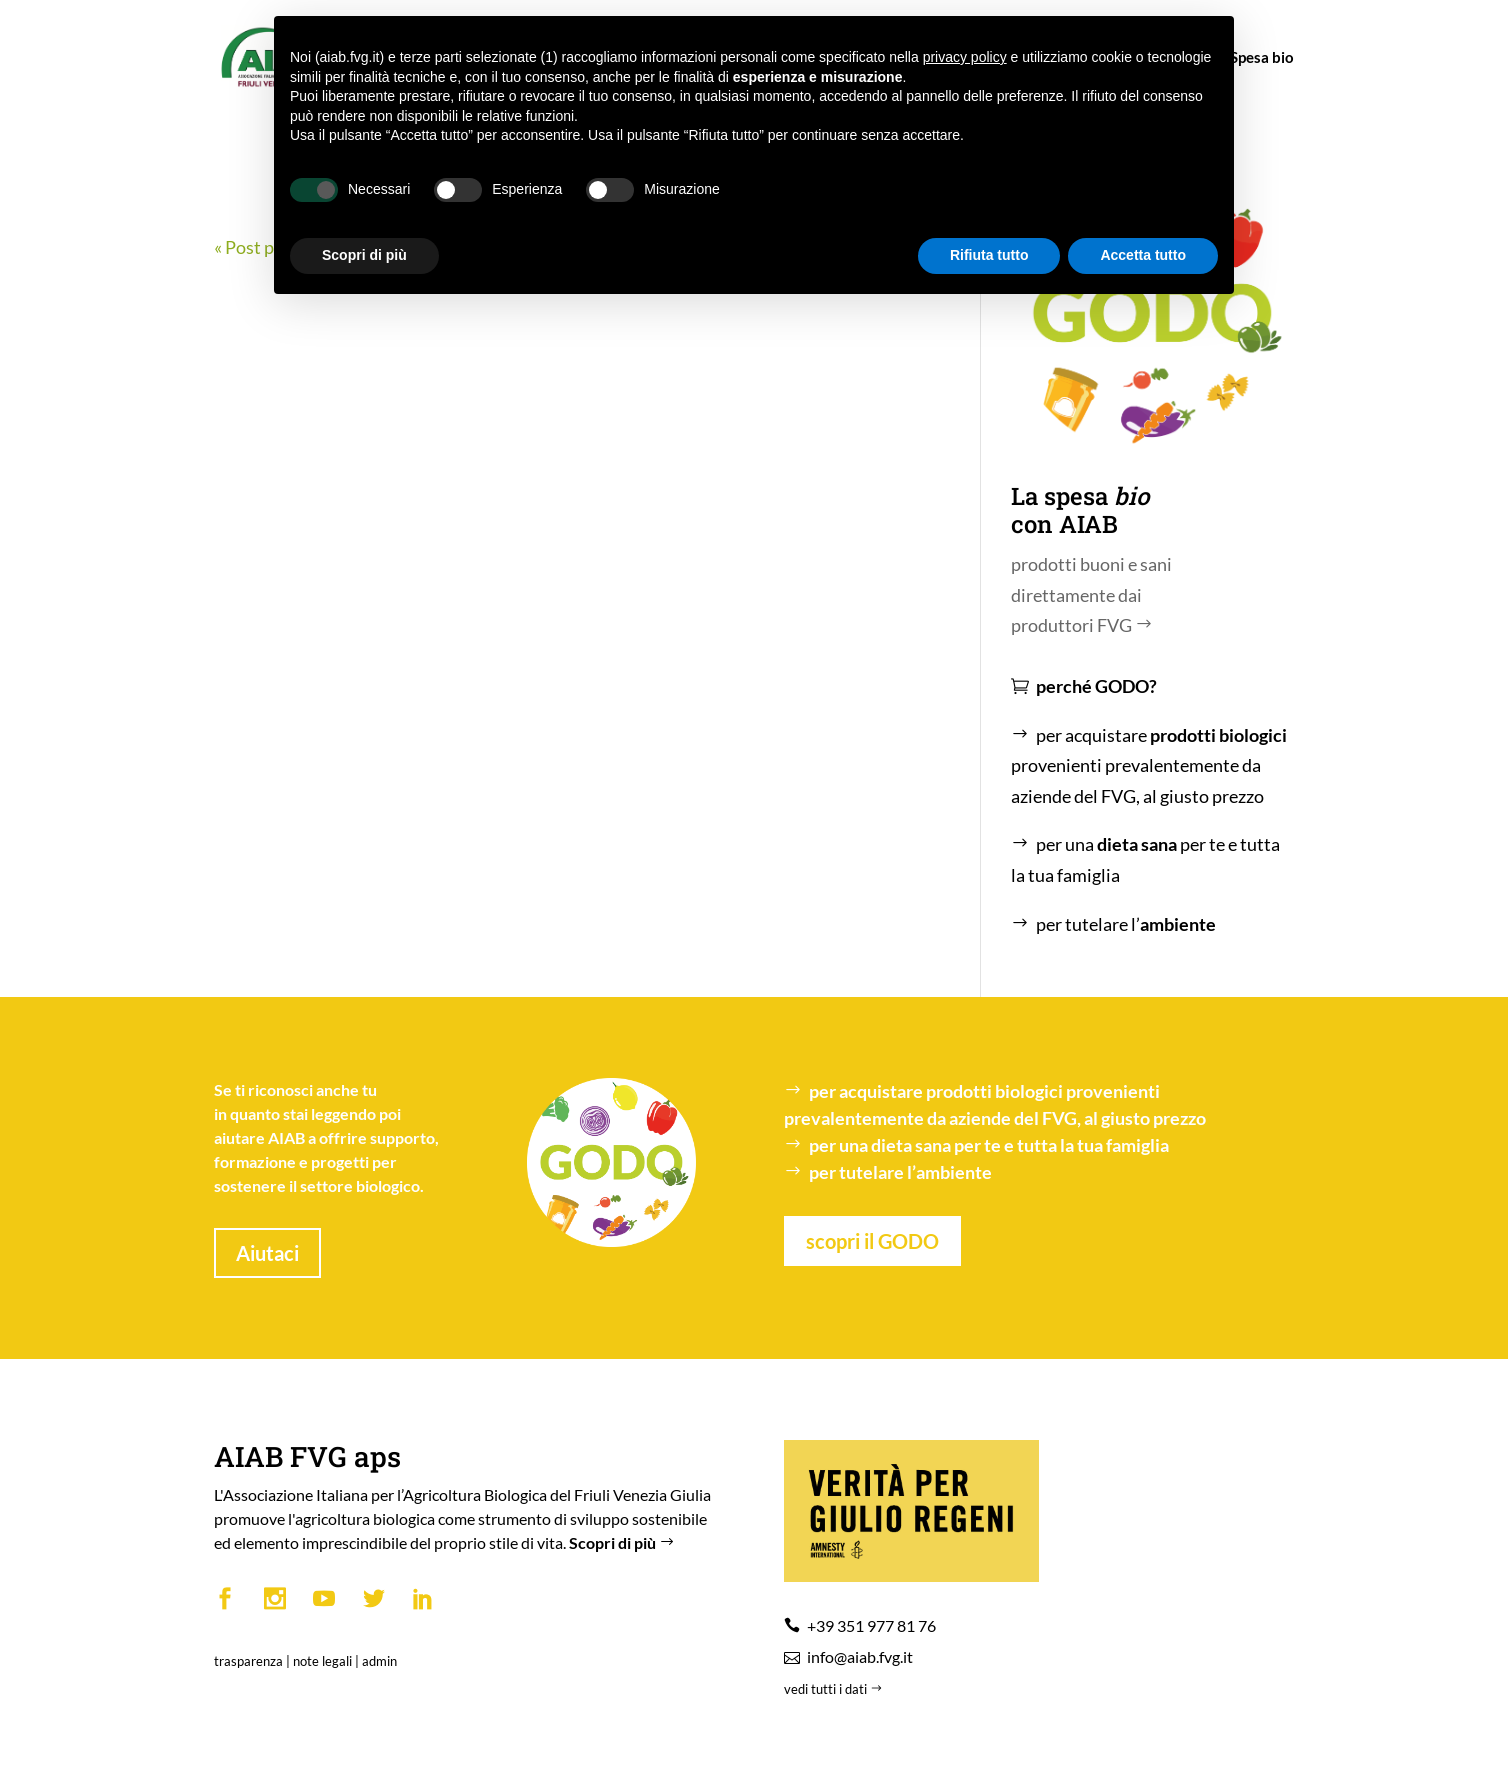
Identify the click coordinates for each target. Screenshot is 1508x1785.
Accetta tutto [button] (1143, 255)
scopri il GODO (872, 1241)
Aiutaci (267, 1253)
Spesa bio (1253, 58)
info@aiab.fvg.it (860, 1656)
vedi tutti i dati (835, 1689)
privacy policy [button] (965, 57)
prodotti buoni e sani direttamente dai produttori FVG (1091, 594)
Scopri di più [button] (364, 255)
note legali (322, 1661)
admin (379, 1661)
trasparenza (248, 1661)
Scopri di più (624, 1542)
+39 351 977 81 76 (871, 1625)
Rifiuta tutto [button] (989, 255)
